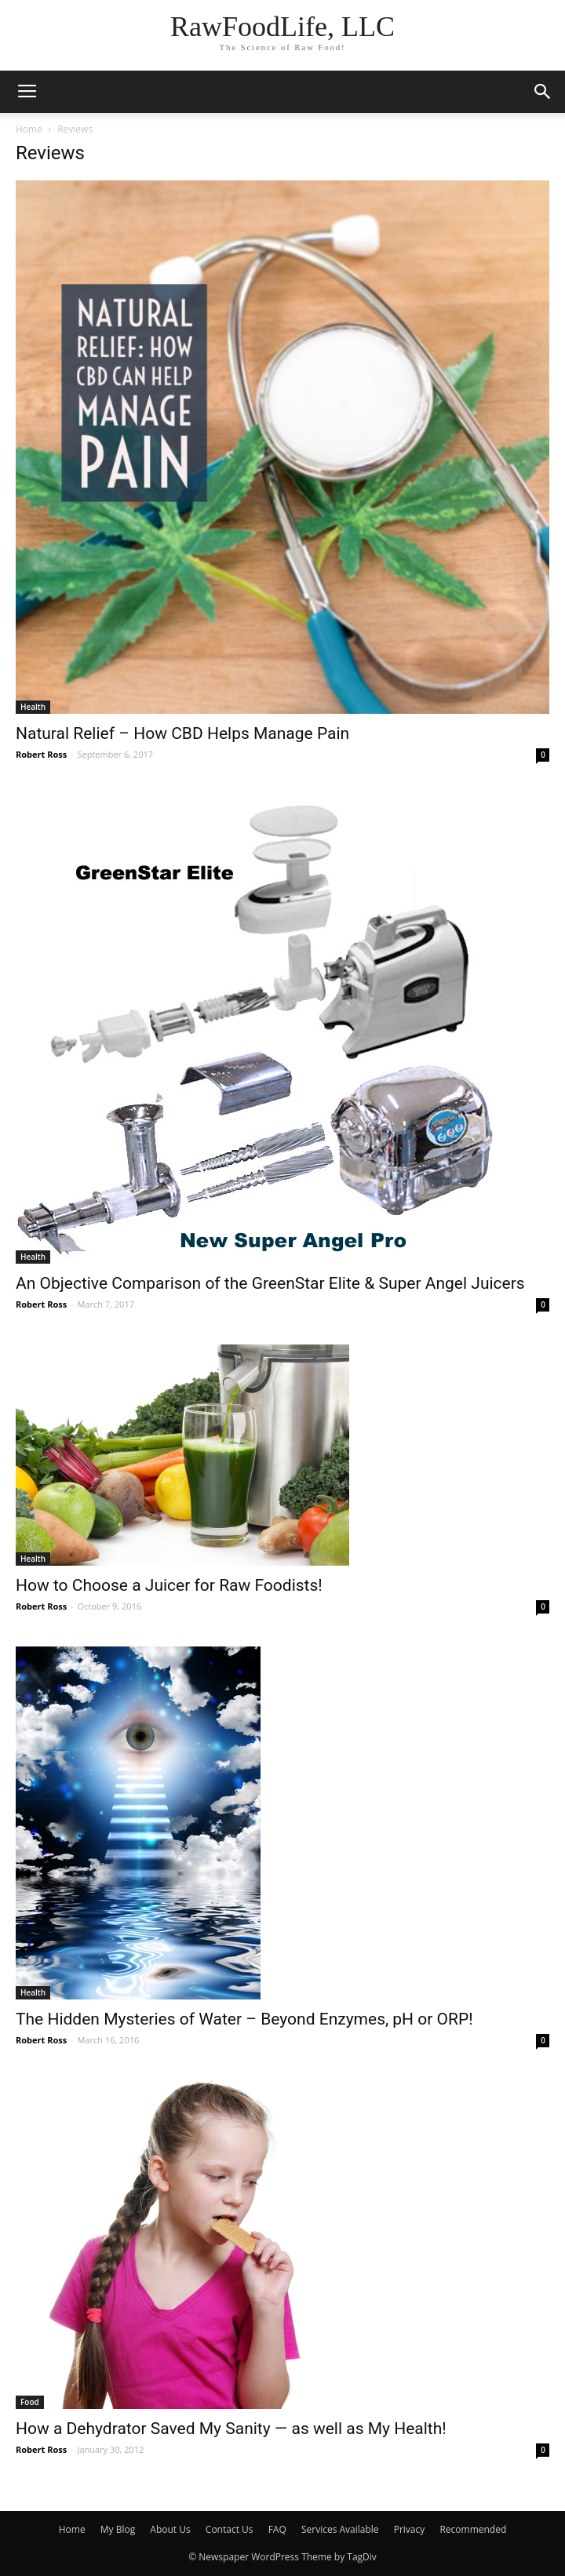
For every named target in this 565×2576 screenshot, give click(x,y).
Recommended (472, 2529)
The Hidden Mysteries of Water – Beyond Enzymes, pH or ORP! (244, 2019)
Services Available (340, 2529)
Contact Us (229, 2529)
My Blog (117, 2529)
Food (29, 2401)
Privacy (409, 2529)
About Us (170, 2529)
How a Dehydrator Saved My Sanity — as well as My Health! (231, 2428)
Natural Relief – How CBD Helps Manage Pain (182, 733)
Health (33, 706)
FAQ (277, 2529)
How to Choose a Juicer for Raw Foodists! (169, 1585)
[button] (543, 92)
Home (29, 129)
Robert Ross (41, 754)
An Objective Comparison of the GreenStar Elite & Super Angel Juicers (270, 1283)
